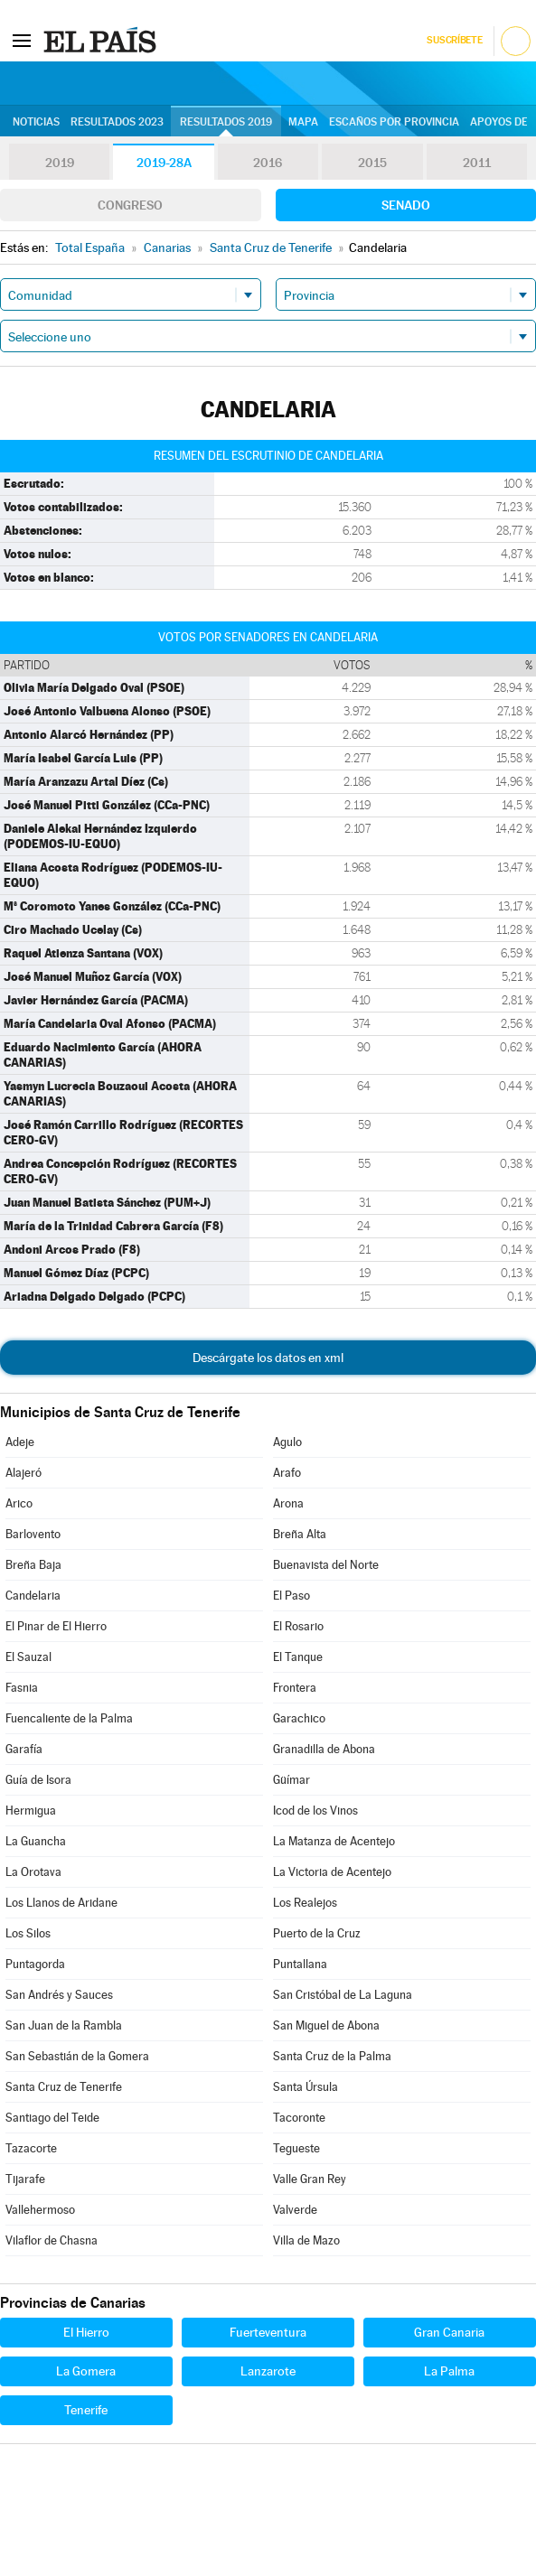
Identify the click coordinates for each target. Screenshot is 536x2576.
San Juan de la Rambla (63, 2025)
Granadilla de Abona (324, 1749)
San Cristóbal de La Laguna (342, 1995)
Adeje (19, 1442)
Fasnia (21, 1687)
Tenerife (86, 2410)
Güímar (291, 1780)
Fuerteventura (268, 2332)
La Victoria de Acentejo (332, 1872)
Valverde (295, 2210)
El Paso (291, 1595)
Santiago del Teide (52, 2117)
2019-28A (164, 162)
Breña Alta (299, 1534)
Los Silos (28, 1933)
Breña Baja (33, 1565)
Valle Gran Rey (309, 2179)
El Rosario (298, 1626)
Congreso (130, 205)
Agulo (287, 1442)
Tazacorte (31, 2148)
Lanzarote (268, 2371)
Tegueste (296, 2148)
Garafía (23, 1749)
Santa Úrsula (305, 2087)
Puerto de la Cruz (317, 1933)
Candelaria (33, 1595)
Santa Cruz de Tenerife (63, 2087)
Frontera (294, 1687)
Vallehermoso (40, 2210)
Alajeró (23, 1472)
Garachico (299, 1718)
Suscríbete (454, 40)
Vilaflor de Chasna (51, 2240)
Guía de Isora (38, 1780)
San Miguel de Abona (326, 2025)
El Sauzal (28, 1657)
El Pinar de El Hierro (56, 1626)
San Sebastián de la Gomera (77, 2056)
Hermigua (30, 1810)
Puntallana (300, 1964)
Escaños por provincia (394, 122)
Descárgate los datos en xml (268, 1357)
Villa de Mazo (306, 2240)
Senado (405, 205)
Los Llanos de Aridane (61, 1902)
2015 (372, 162)
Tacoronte (299, 2117)
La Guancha (35, 1841)
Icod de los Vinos (315, 1810)
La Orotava (33, 1872)
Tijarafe (25, 2179)
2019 (59, 162)
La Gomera (86, 2371)
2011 (477, 162)
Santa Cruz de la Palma (332, 2056)
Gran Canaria (449, 2332)
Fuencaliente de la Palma (69, 1718)
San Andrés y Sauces (59, 1995)
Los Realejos (305, 1902)
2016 (267, 162)
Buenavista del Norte (326, 1565)
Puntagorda (35, 1964)
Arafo (287, 1472)
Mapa (303, 122)
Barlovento (33, 1534)
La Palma (449, 2371)
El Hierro (86, 2332)
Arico (19, 1503)
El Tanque (298, 1657)
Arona (288, 1503)
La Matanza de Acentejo (334, 1841)
